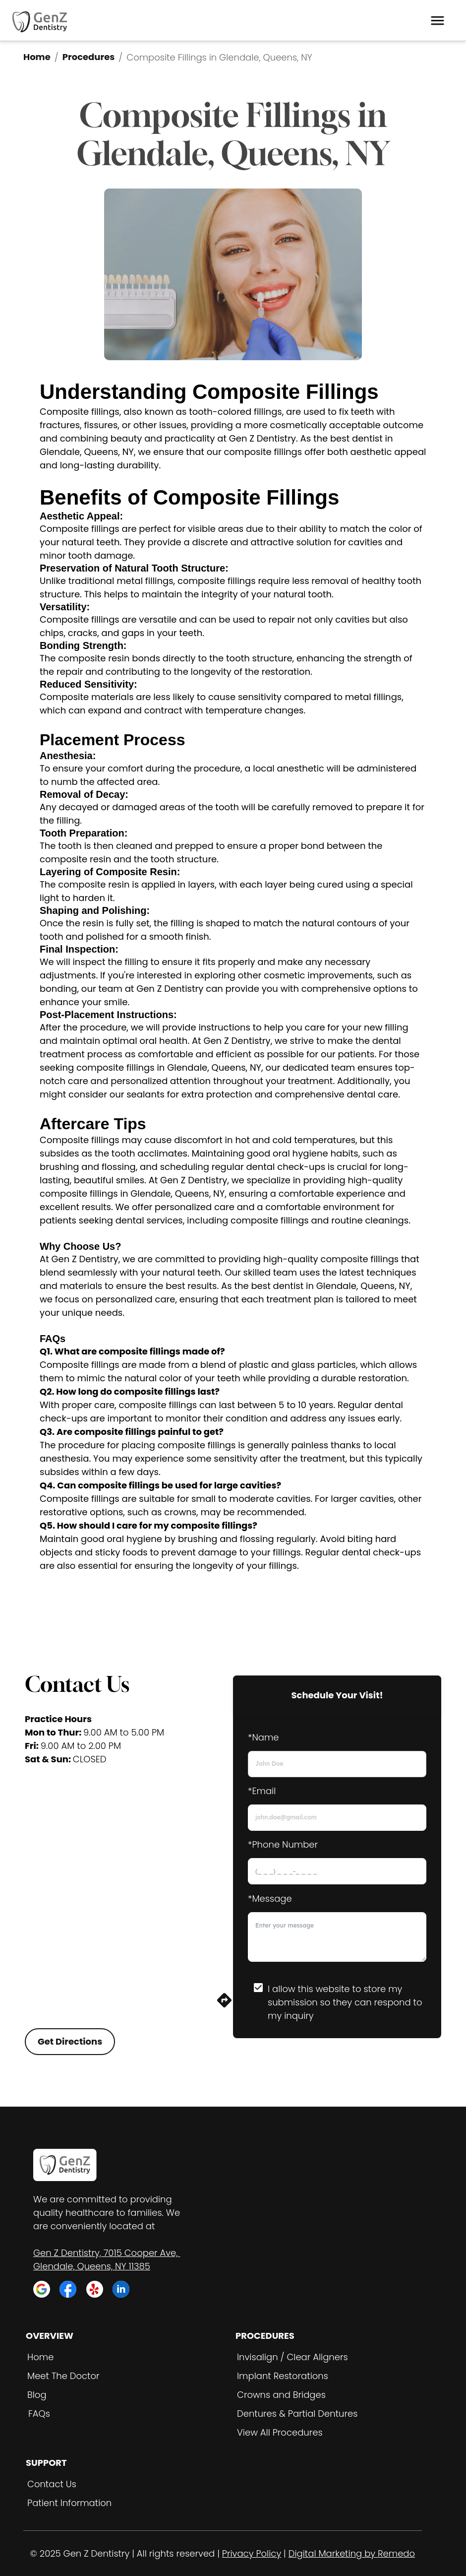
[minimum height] (337, 1937)
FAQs (39, 2413)
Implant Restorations (282, 2376)
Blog (37, 2394)
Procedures (88, 57)
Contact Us (51, 2484)
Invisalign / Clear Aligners (292, 2357)
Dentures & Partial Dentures (297, 2413)
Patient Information (69, 2503)
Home (37, 57)
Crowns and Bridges (281, 2394)
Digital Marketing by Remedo (352, 2553)
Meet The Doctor (63, 2376)
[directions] (224, 2005)
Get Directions (70, 2041)
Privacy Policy (251, 2553)
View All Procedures (280, 2432)
